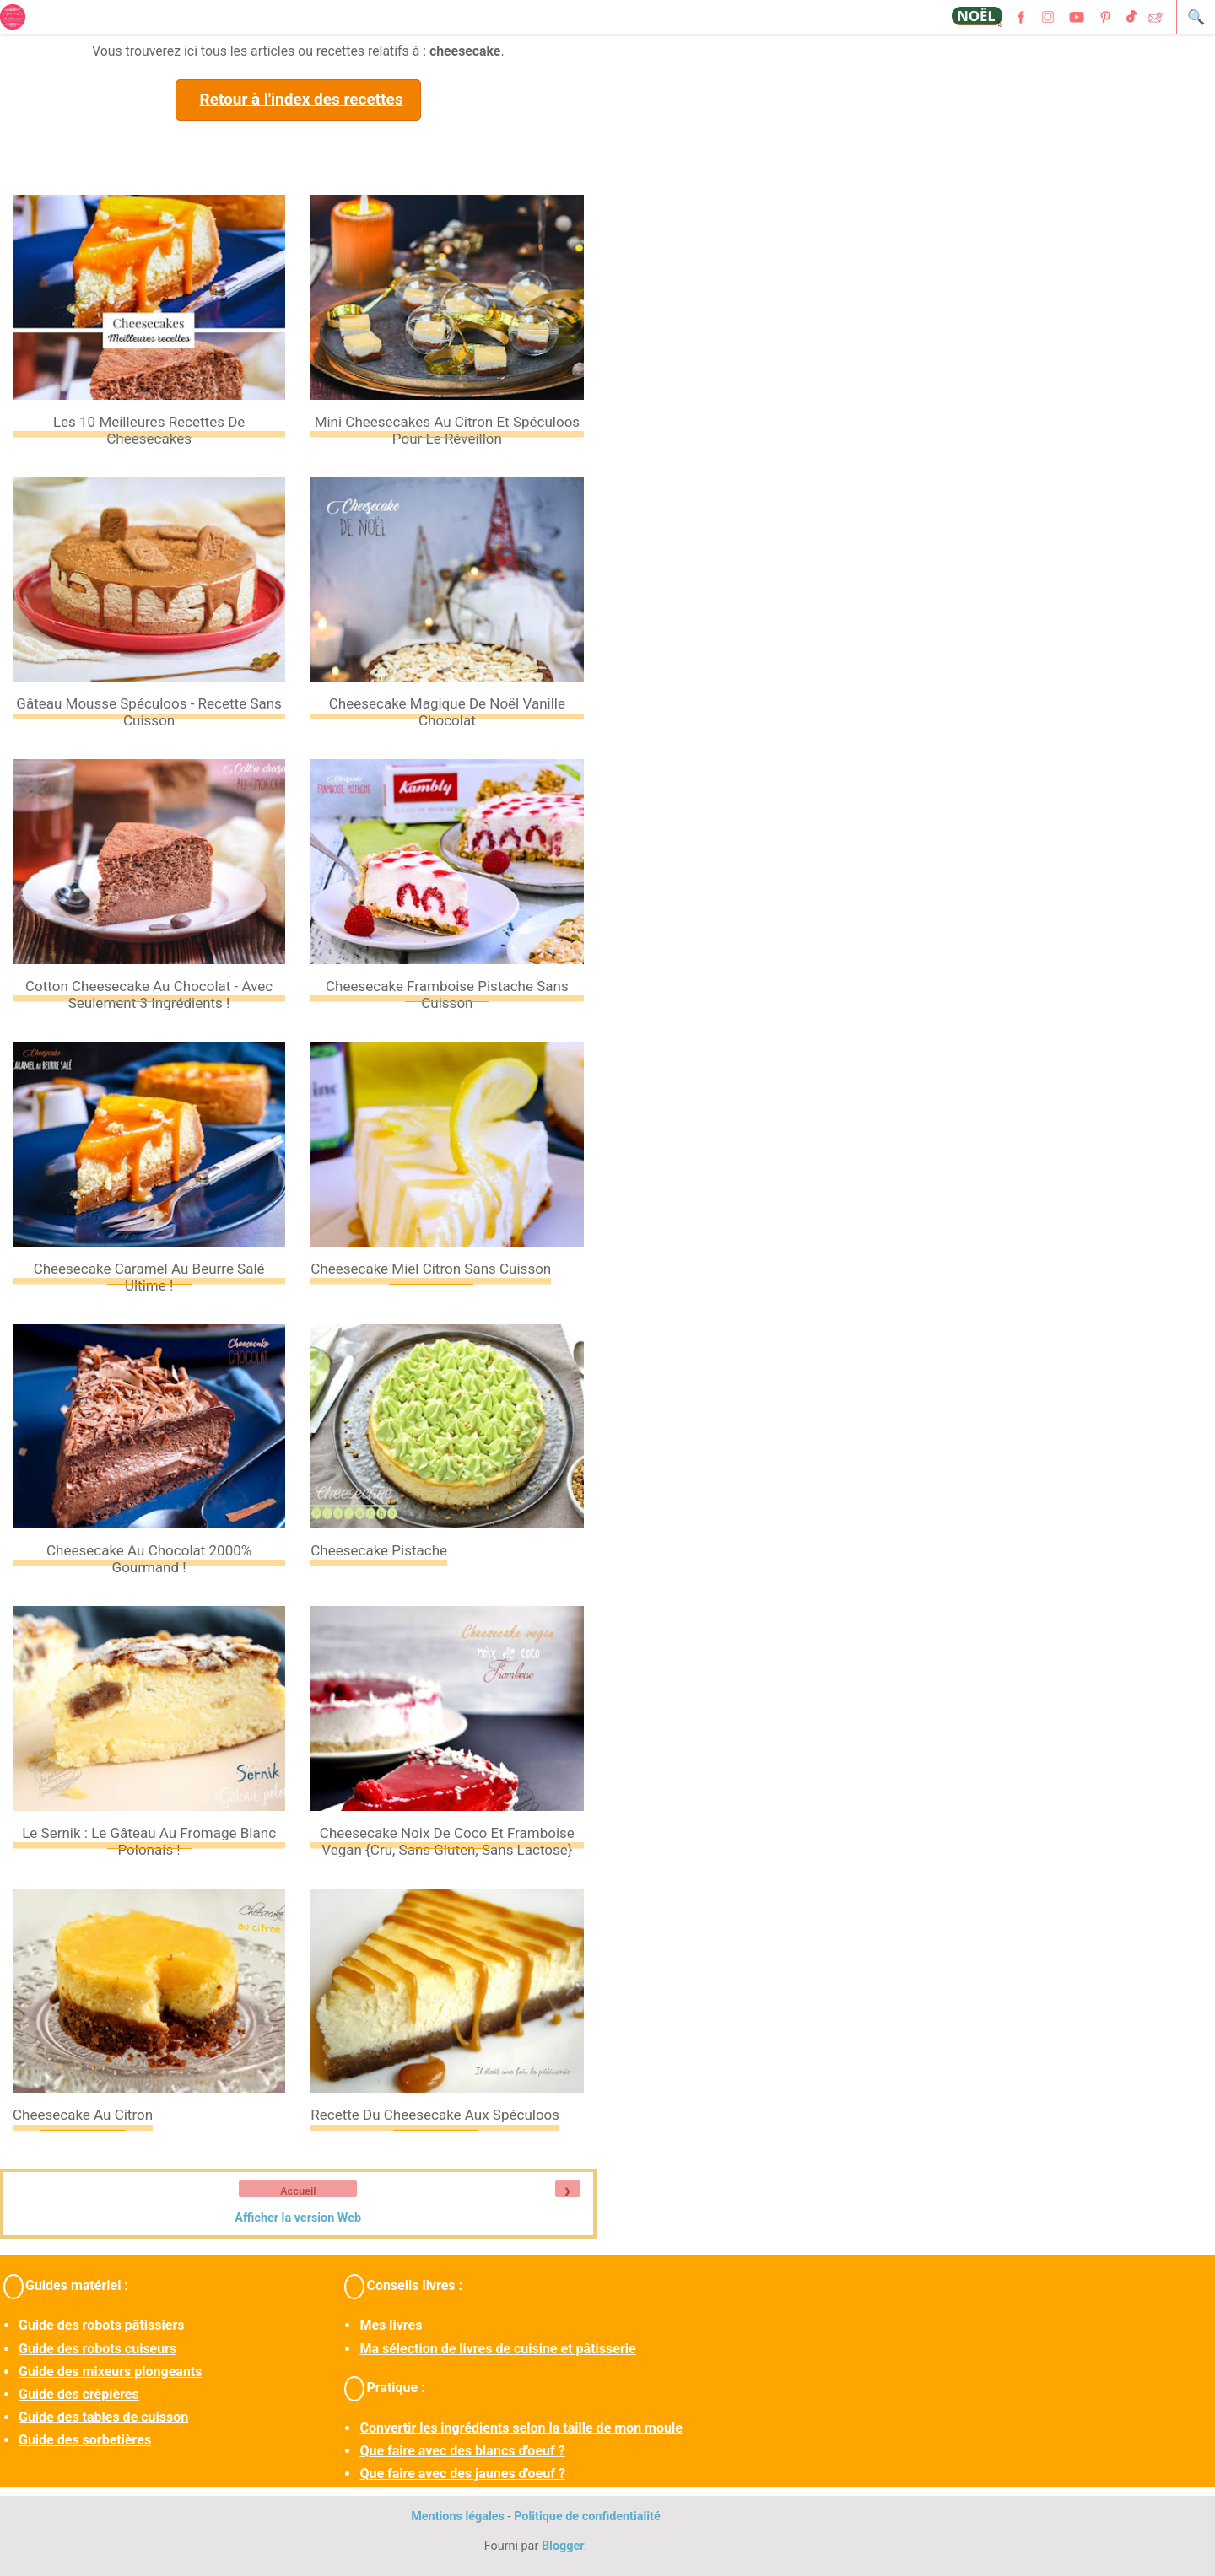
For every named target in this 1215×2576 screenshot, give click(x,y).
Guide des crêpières (79, 2394)
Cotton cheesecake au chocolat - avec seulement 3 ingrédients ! (149, 994)
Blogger (563, 2546)
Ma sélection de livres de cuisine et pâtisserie (497, 2349)
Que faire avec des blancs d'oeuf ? (461, 2451)
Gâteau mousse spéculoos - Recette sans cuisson (149, 712)
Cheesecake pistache (378, 1550)
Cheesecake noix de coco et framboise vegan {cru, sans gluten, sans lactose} (447, 1841)
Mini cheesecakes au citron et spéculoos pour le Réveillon (447, 430)
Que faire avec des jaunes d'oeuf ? (461, 2474)
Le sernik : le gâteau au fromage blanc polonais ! (149, 1841)
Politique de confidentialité (587, 2516)
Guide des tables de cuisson (103, 2417)
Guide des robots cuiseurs (97, 2349)
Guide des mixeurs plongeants (110, 2371)
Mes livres (390, 2325)
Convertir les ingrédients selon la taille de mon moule (520, 2428)
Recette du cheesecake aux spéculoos (434, 2114)
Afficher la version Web (298, 2218)
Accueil (298, 2191)
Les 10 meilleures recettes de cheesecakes (149, 430)
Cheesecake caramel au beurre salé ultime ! (149, 1277)
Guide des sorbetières (85, 2440)
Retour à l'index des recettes (300, 99)
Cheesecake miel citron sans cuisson (430, 1268)
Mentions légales (458, 2516)
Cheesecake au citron (83, 2114)
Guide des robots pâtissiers (101, 2325)
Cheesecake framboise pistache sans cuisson (447, 994)
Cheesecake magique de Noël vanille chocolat (447, 712)
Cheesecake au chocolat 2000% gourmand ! (148, 1559)
